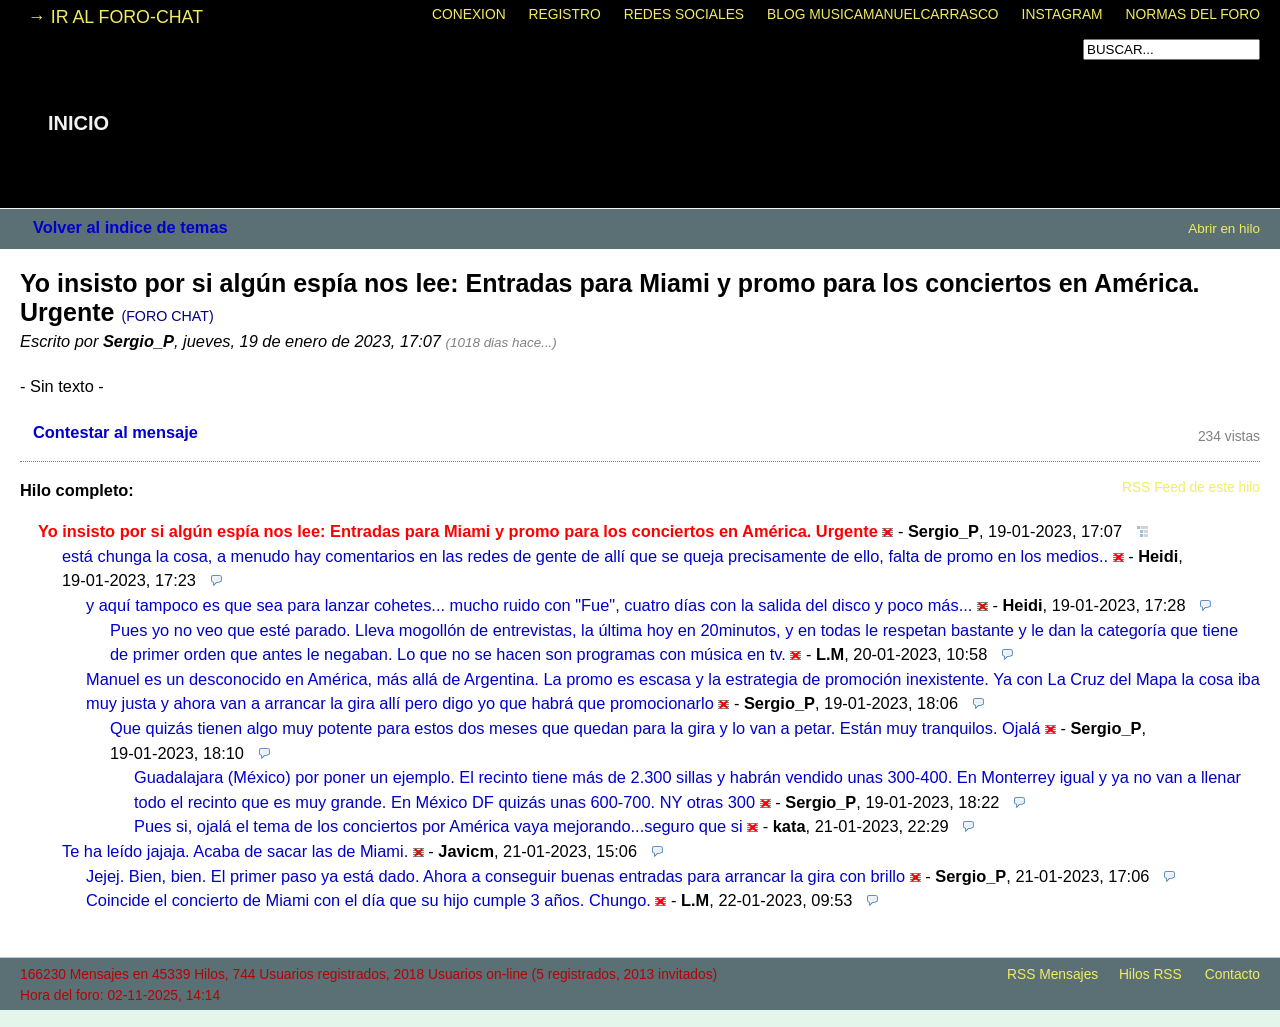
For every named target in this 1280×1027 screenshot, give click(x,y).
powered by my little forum (640, 1017)
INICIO (78, 123)
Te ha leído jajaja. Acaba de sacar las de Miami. (235, 851)
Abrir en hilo (1224, 228)
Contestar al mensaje (115, 432)
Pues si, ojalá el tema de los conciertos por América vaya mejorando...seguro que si (438, 826)
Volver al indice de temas (130, 227)
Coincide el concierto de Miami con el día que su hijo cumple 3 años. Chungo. (368, 900)
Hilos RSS (1150, 974)
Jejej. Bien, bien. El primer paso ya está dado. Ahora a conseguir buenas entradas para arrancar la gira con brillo (495, 876)
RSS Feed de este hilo (1191, 487)
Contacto (1232, 974)
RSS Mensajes (1052, 974)
